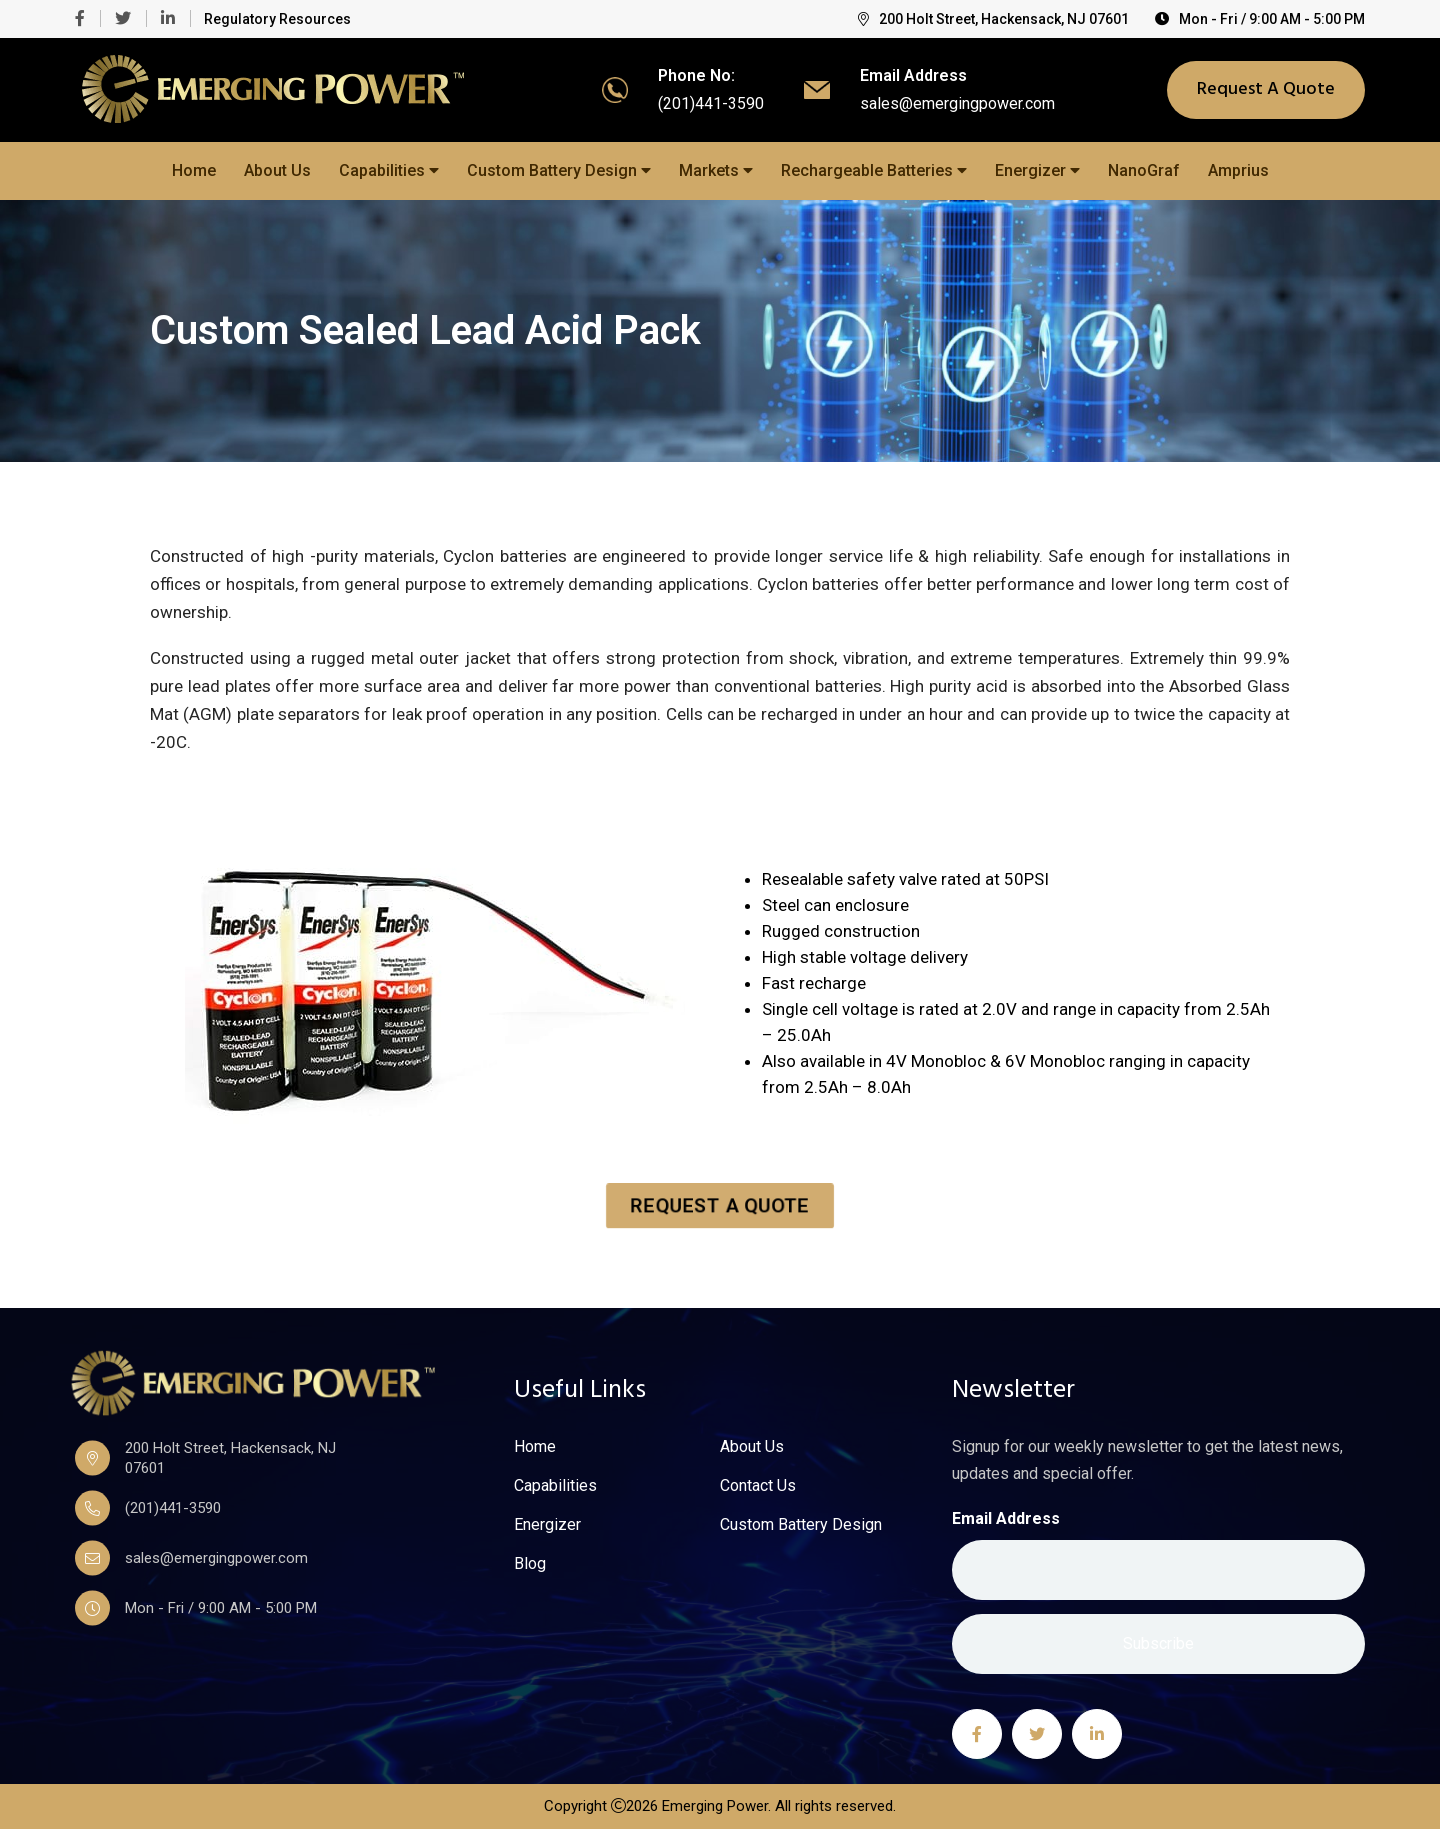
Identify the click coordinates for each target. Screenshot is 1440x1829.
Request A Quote (1266, 89)
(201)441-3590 (711, 103)
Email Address (1006, 1518)
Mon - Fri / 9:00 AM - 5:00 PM (1260, 19)
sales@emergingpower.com (957, 103)
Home (194, 170)
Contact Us (758, 1486)
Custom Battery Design (559, 170)
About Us (277, 170)
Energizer (1037, 170)
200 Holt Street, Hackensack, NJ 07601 (993, 19)
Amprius (1238, 170)
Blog (530, 1564)
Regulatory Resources (277, 19)
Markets (716, 170)
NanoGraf (1144, 170)
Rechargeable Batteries (874, 170)
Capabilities (389, 170)
